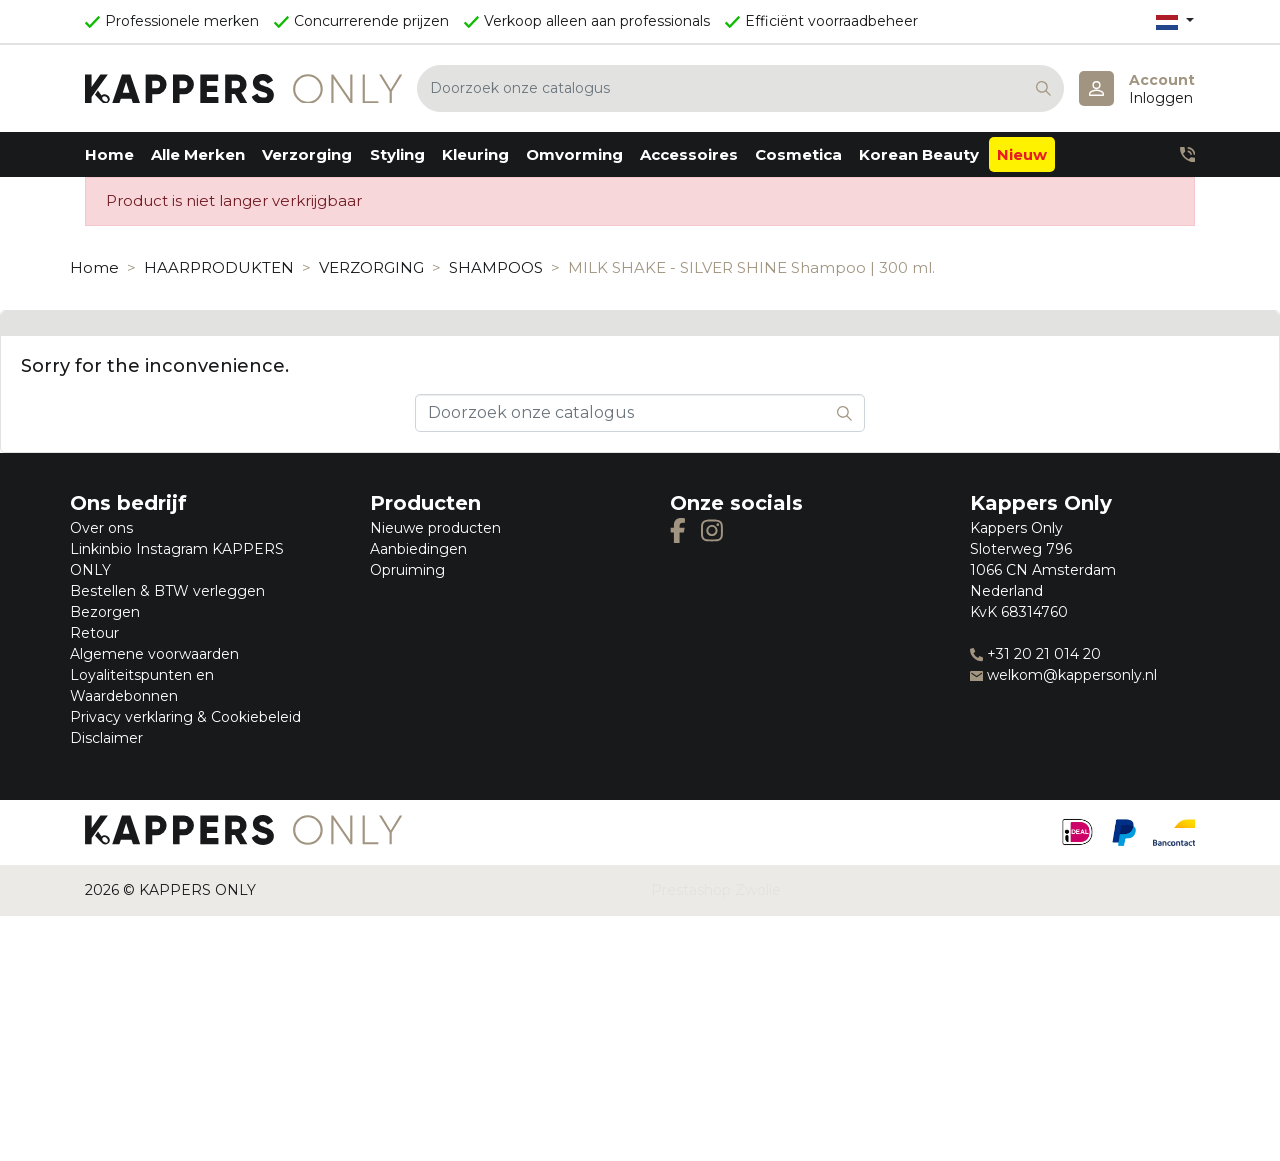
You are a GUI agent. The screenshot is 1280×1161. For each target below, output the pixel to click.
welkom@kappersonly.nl (1063, 675)
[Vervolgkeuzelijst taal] (1175, 21)
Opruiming (407, 570)
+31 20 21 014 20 (1035, 654)
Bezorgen (105, 612)
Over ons (101, 528)
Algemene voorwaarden (154, 654)
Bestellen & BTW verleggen (167, 591)
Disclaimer (106, 738)
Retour (94, 633)
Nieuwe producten (435, 528)
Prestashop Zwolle (716, 890)
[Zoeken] (740, 88)
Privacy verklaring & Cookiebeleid (185, 717)
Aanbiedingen (418, 549)
